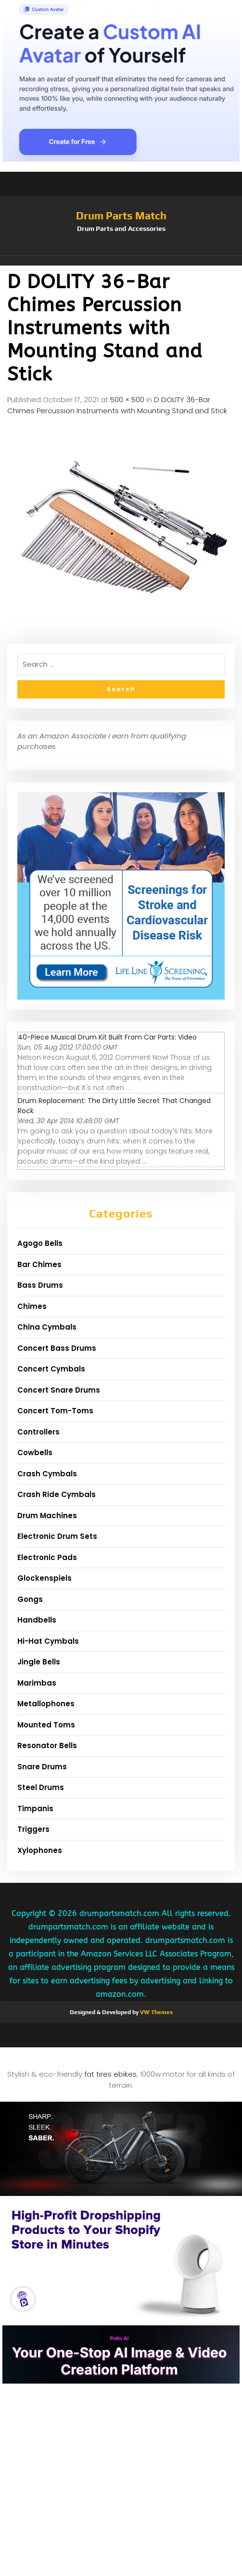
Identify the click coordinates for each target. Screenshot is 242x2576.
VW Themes (156, 2012)
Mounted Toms (46, 1725)
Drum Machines (47, 1515)
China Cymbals (46, 1327)
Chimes (32, 1306)
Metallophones (46, 1704)
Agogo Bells (40, 1243)
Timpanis (35, 1808)
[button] (121, 261)
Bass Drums (40, 1285)
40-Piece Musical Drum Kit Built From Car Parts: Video (107, 1037)
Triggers (33, 1829)
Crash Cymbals (47, 1474)
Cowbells (34, 1452)
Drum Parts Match (121, 215)
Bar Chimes (39, 1264)
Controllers (38, 1432)
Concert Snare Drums (58, 1390)
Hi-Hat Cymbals (48, 1641)
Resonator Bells (47, 1745)
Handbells (36, 1620)
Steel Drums (40, 1787)
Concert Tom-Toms (55, 1411)
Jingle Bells (38, 1662)
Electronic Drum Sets (57, 1536)
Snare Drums (42, 1767)
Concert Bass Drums (56, 1348)
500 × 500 (127, 399)
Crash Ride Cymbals (56, 1494)
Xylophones (39, 1850)
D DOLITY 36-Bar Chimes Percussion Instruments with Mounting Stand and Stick (117, 405)
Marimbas (36, 1683)
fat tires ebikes (110, 2074)
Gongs (30, 1599)
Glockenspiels (44, 1578)
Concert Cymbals (51, 1369)
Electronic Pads (47, 1557)
